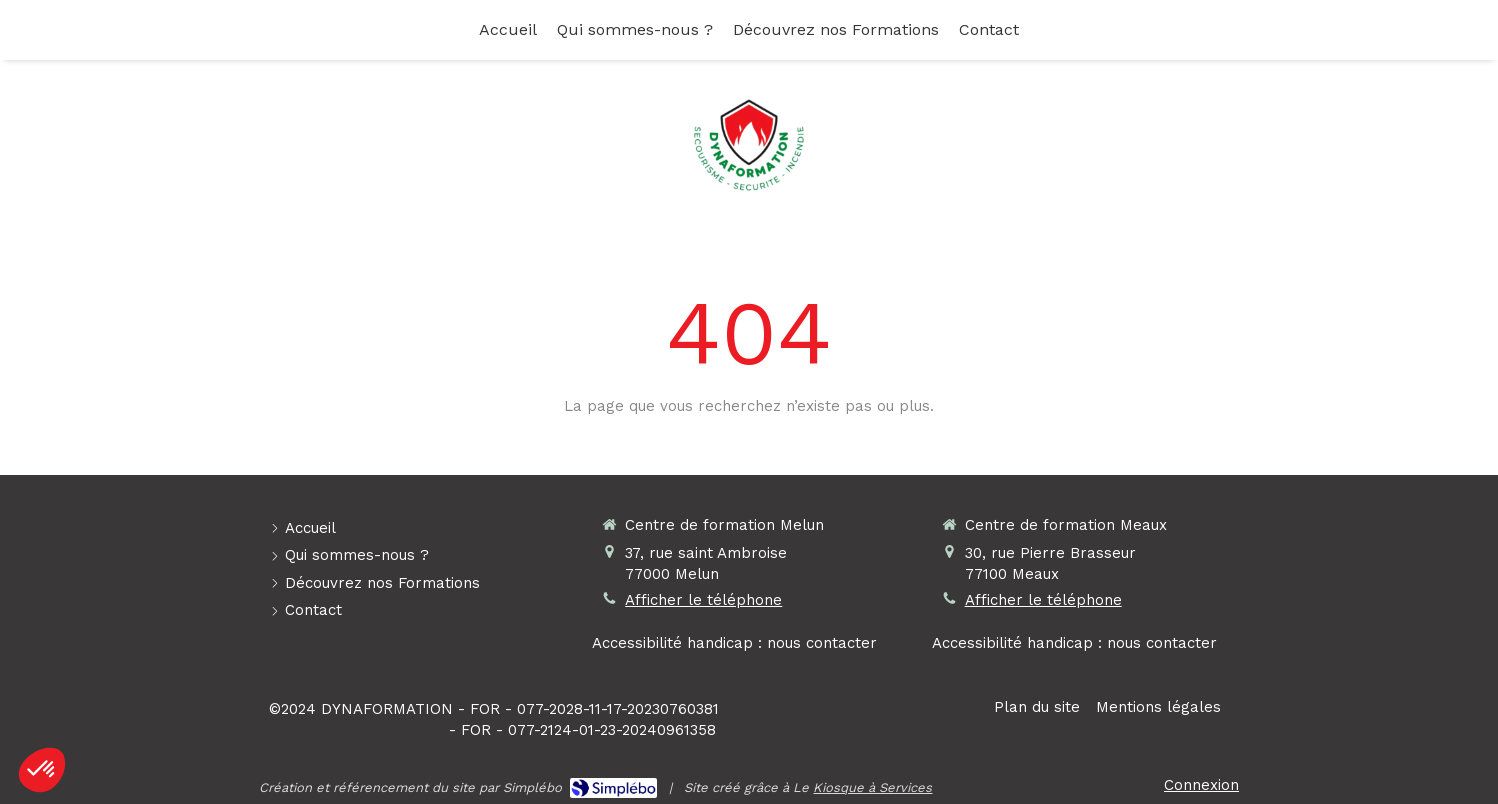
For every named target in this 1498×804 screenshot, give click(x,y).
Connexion (1201, 785)
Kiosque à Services (872, 787)
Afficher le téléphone (703, 600)
